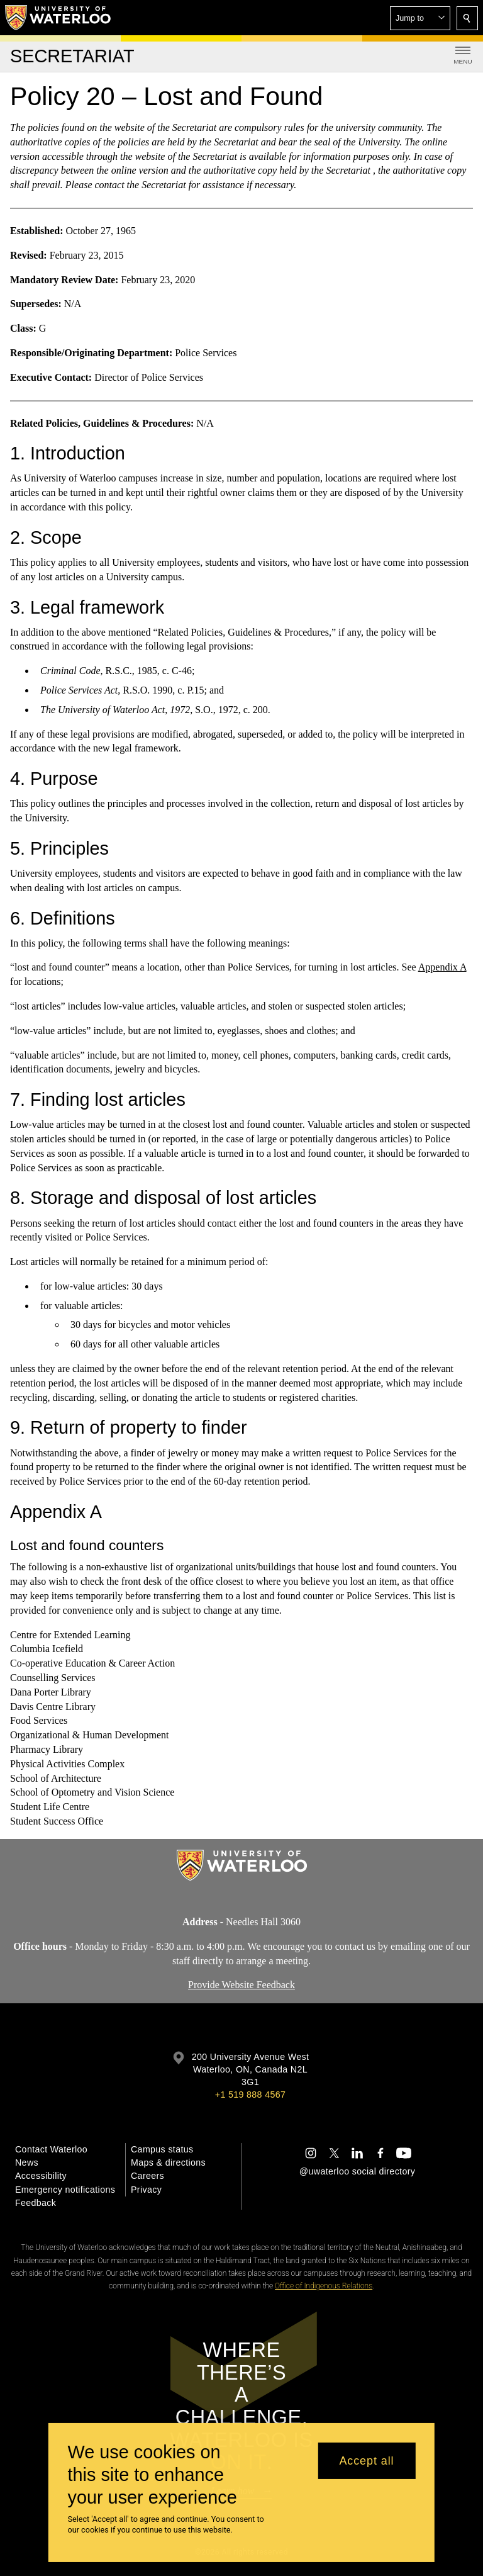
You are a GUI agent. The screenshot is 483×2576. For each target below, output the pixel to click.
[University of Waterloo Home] (58, 17)
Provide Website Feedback (241, 1985)
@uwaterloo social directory (357, 2171)
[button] (420, 18)
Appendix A (442, 967)
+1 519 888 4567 (250, 2094)
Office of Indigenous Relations (323, 2285)
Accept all (366, 2461)
